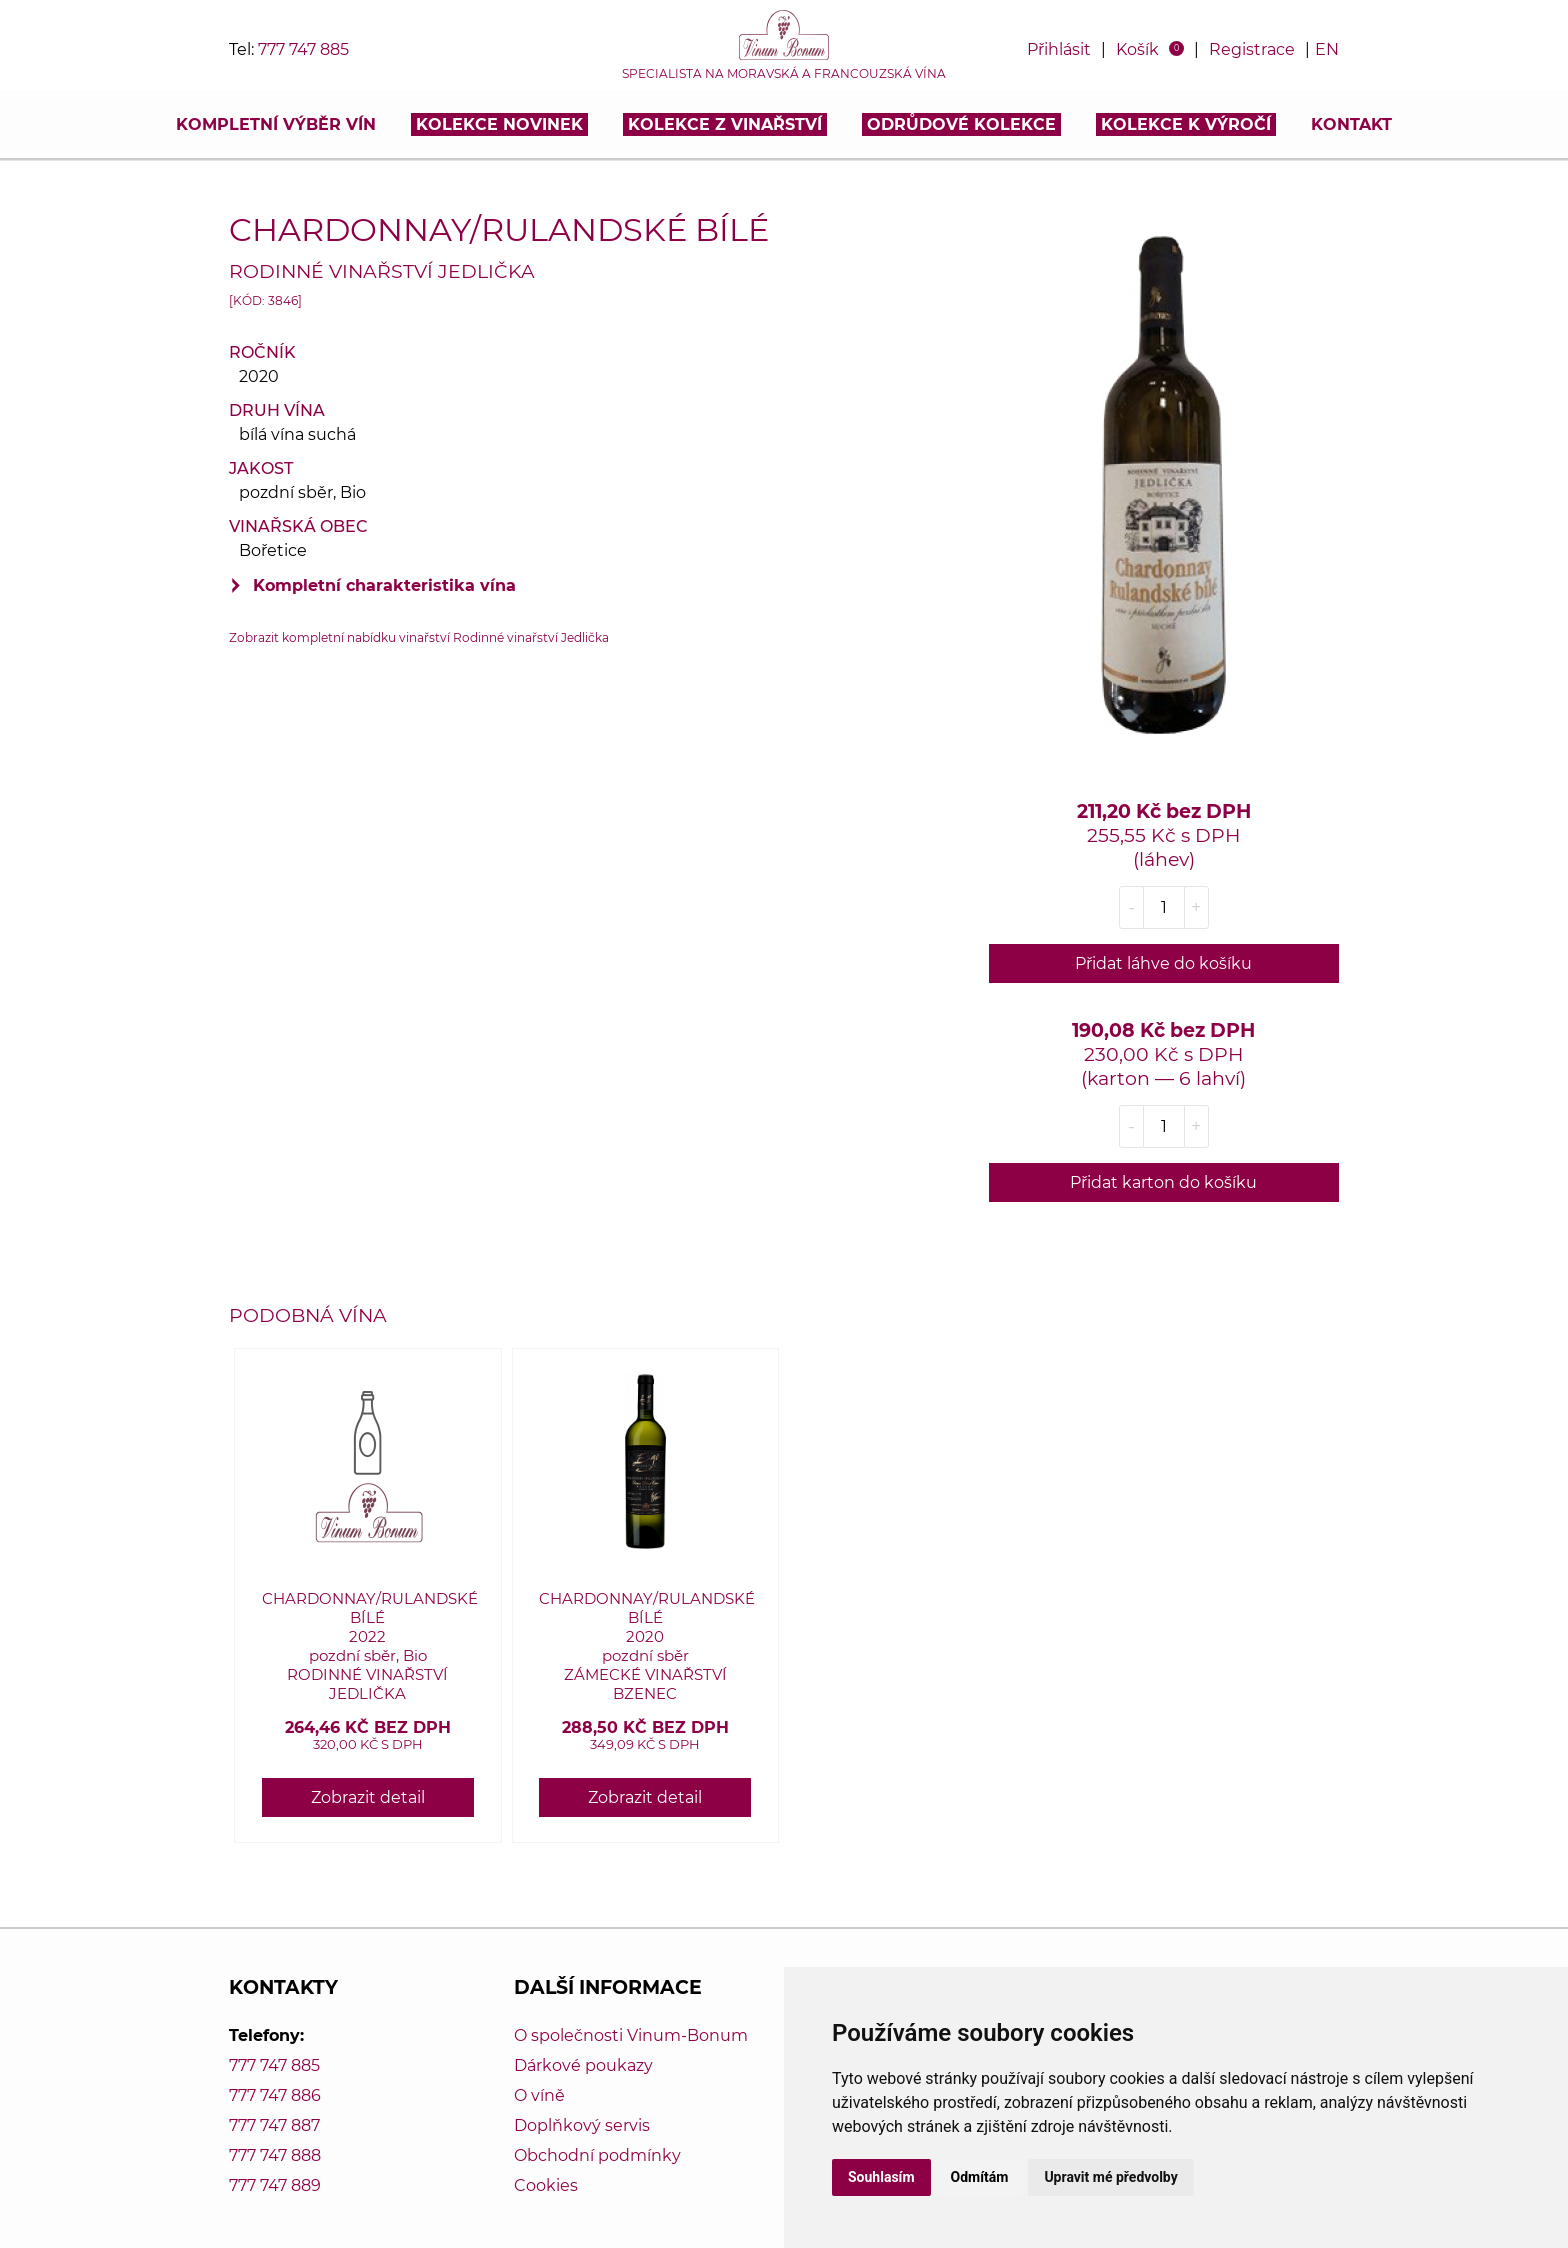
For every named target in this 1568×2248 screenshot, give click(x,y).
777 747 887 (274, 2125)
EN (1327, 49)
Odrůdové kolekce (961, 124)
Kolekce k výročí (1186, 124)
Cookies (546, 2185)
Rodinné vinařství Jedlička (382, 271)
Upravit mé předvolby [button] (1110, 2177)
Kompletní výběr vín (276, 124)
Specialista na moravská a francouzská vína (784, 74)
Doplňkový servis (582, 2125)
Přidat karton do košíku (1163, 1182)
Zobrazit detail (368, 1797)
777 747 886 (275, 2095)
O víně (539, 2095)
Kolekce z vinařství (725, 124)
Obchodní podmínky (597, 2155)
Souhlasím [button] (881, 2177)
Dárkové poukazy (583, 2065)
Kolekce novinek (499, 124)
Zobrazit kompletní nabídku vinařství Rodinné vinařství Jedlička (419, 637)
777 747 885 (303, 49)
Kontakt (1351, 124)
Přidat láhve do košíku (1163, 963)
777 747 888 (275, 2155)
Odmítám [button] (980, 2177)
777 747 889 (275, 2185)
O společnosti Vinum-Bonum (631, 2035)
